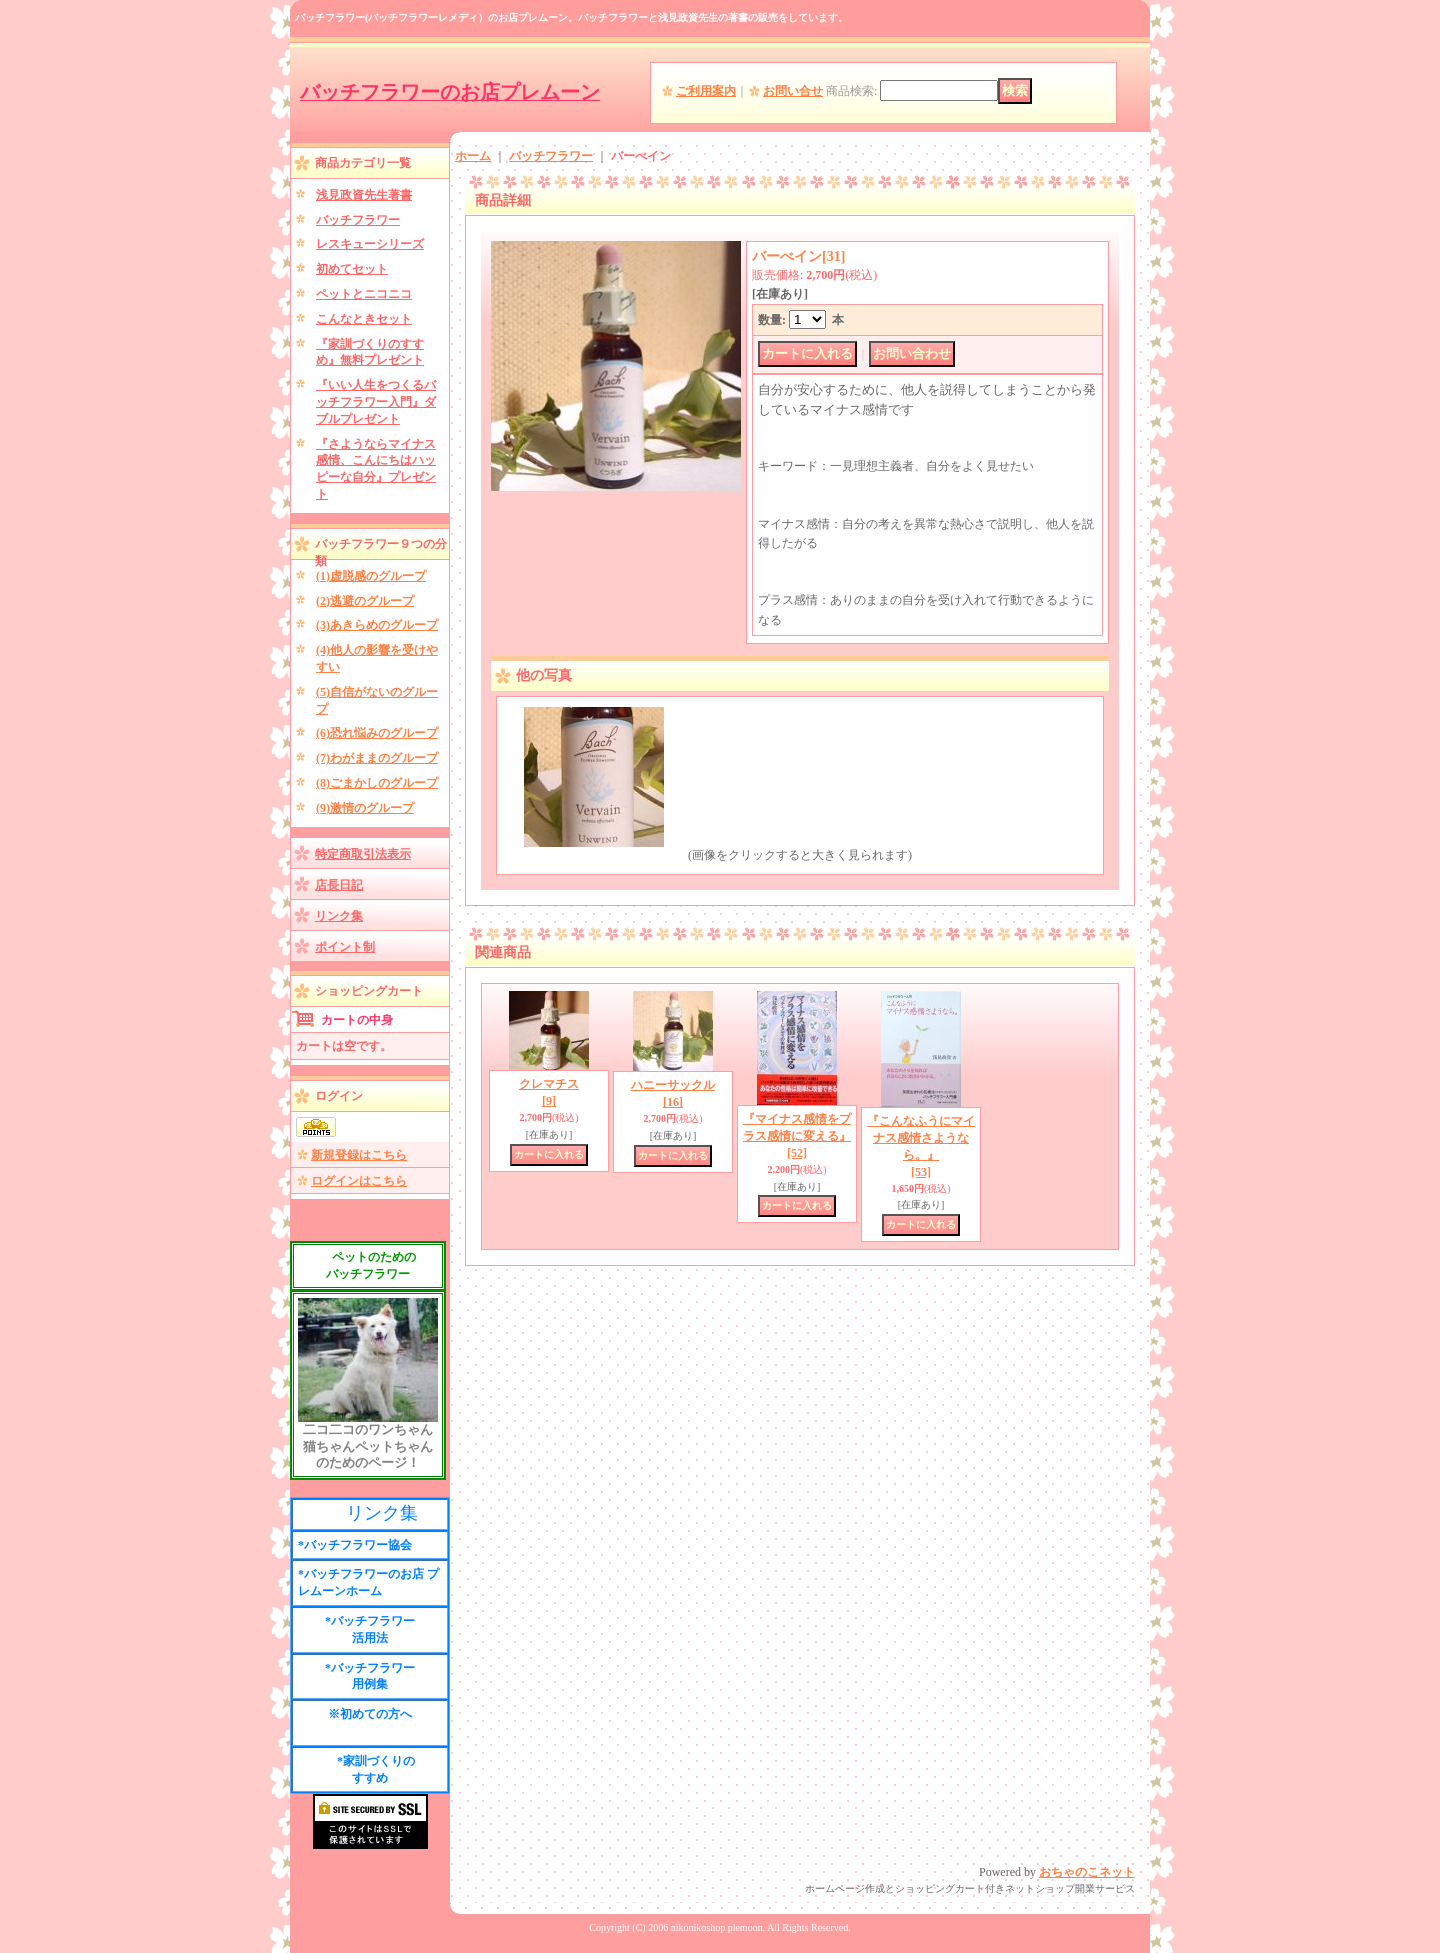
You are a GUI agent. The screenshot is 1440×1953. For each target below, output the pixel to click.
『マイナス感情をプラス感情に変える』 (797, 1136)
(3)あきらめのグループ (377, 625)
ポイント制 (345, 947)
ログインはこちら (359, 1181)
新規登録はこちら (359, 1155)
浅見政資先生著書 (364, 195)
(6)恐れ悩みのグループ (377, 733)
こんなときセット (364, 319)
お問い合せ (793, 91)
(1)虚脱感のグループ (371, 576)
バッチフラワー (358, 220)
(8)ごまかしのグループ (377, 783)
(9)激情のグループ (365, 808)
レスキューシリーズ (370, 244)
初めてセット (352, 269)
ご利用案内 (706, 91)
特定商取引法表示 (363, 854)
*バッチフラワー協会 (355, 1545)
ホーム (473, 156)
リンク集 (339, 916)
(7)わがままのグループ (377, 758)
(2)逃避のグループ (365, 601)
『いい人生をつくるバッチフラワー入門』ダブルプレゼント (376, 402)
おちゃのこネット (1087, 1872)
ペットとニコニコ (364, 294)
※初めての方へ (370, 1714)
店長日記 (339, 885)
